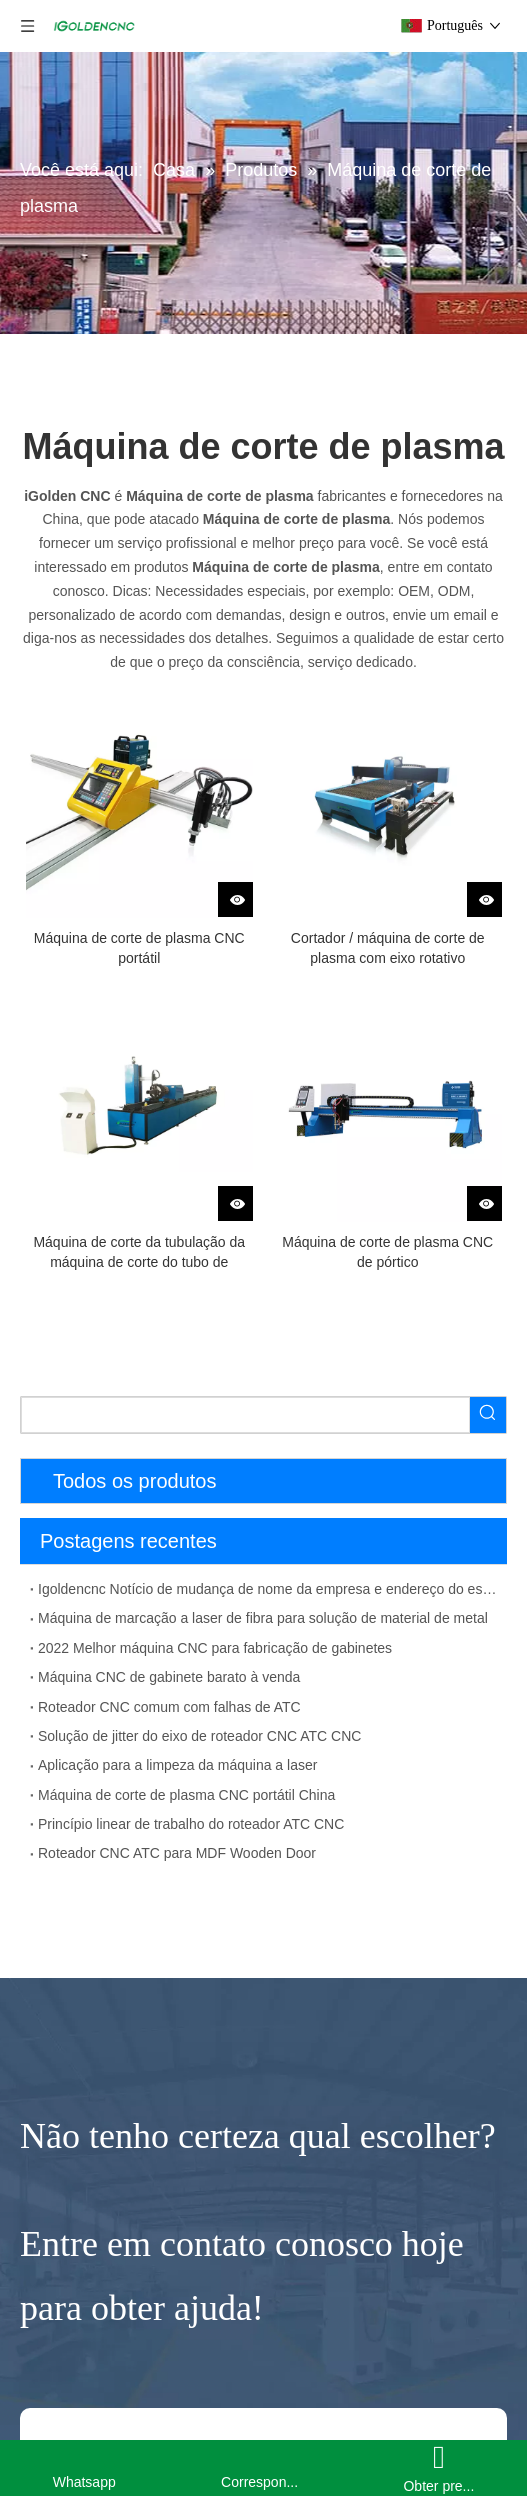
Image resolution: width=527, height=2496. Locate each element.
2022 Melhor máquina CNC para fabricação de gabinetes (215, 1648)
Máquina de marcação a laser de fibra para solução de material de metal (263, 1618)
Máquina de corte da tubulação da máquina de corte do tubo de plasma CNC (139, 1253)
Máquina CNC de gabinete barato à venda (169, 1677)
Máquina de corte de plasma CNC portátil (139, 948)
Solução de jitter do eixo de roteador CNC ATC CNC (199, 1736)
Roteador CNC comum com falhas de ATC (169, 1707)
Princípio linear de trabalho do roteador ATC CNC (191, 1824)
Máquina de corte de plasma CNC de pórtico (387, 1252)
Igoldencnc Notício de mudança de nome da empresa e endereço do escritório (268, 1589)
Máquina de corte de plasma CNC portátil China (186, 1795)
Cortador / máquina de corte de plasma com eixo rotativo (388, 948)
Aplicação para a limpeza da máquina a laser (177, 1765)
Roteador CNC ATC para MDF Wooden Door (177, 1853)
